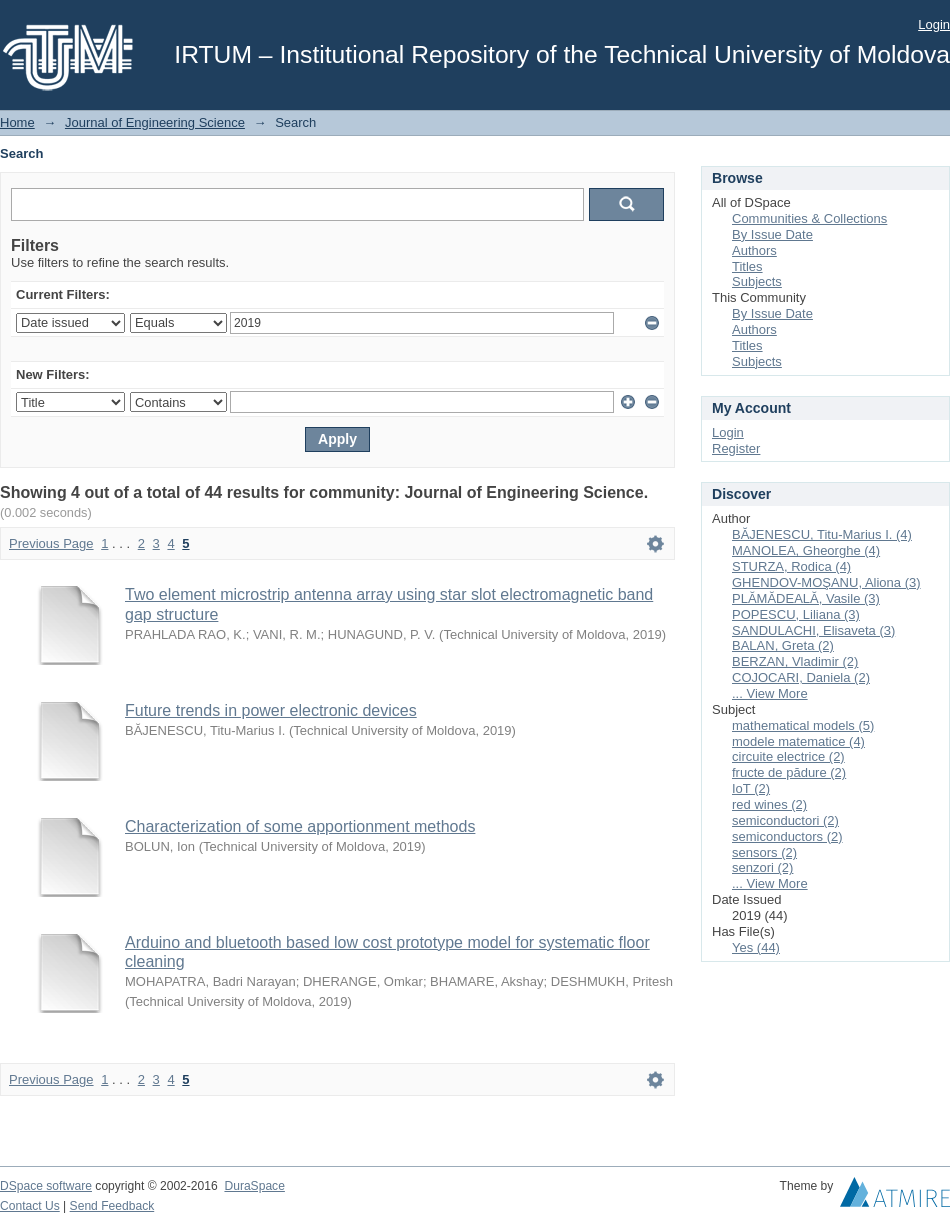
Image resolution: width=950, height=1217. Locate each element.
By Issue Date (772, 234)
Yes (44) (756, 947)
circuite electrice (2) (788, 756)
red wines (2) (769, 804)
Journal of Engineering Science (155, 122)
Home (17, 122)
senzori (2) (762, 867)
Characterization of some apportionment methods (300, 826)
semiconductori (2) (785, 820)
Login (934, 24)
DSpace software (46, 1186)
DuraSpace (254, 1186)
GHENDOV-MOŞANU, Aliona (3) (826, 582)
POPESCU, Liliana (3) (796, 614)
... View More (770, 693)
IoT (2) (751, 788)
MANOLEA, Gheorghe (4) (806, 550)
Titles (747, 266)
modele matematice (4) (798, 741)
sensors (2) (764, 852)
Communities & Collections (809, 218)
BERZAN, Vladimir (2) (795, 661)
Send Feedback (112, 1206)
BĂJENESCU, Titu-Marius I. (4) (822, 534)
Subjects (757, 281)
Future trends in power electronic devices (271, 710)
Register (736, 448)
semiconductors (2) (787, 836)
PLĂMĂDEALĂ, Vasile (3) (806, 598)
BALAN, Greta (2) (783, 645)
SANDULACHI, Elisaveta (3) (813, 630)
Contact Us (30, 1206)
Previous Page (51, 543)
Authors (754, 250)
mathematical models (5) (803, 725)
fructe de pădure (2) (789, 772)
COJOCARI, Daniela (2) (801, 677)
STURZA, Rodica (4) (791, 566)
